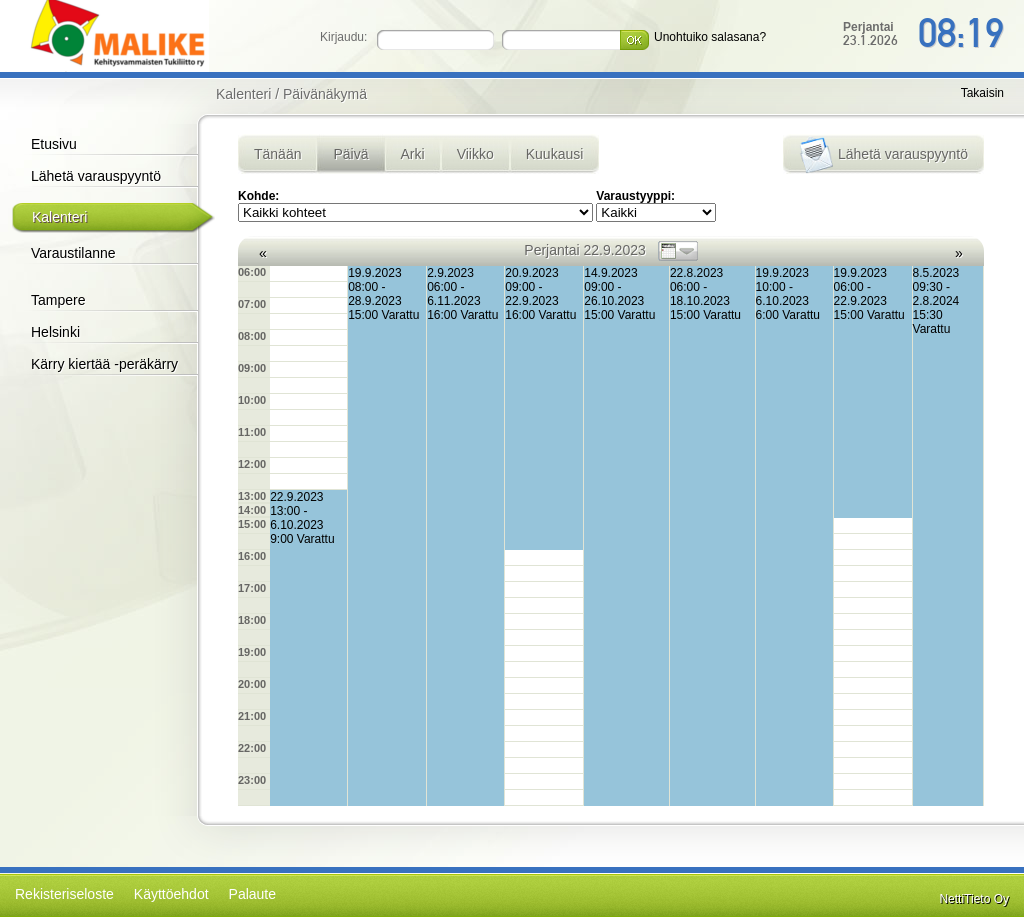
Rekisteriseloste (64, 894)
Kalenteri (59, 217)
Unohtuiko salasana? (710, 37)
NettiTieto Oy (974, 899)
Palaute (252, 894)
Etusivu (54, 144)
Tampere (58, 300)
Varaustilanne (73, 253)
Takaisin (982, 93)
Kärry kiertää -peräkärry (104, 364)
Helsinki (55, 332)
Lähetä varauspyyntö (96, 176)
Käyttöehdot (171, 894)
